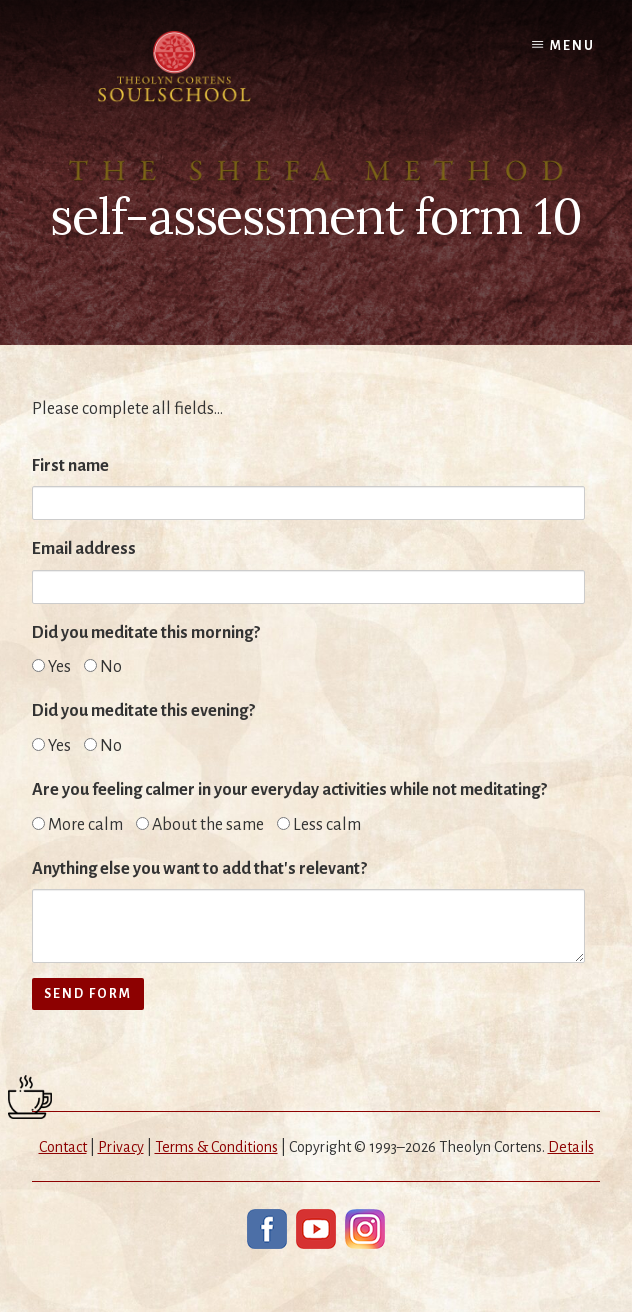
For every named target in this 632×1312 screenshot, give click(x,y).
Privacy (121, 1147)
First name (70, 466)
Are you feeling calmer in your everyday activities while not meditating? (289, 790)
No (103, 667)
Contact (63, 1147)
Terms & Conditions (216, 1147)
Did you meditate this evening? (143, 711)
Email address (84, 549)
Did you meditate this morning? (146, 633)
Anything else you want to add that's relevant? (199, 869)
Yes (51, 667)
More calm (77, 825)
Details (571, 1147)
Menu (572, 46)
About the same (200, 825)
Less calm (319, 825)
